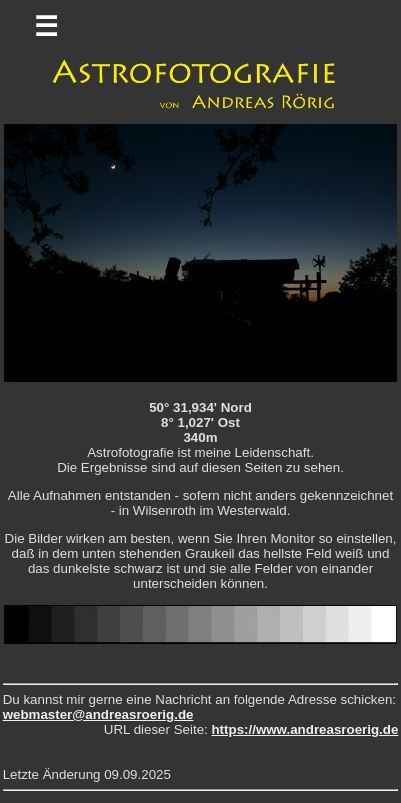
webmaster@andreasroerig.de (98, 714)
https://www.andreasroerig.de (304, 729)
